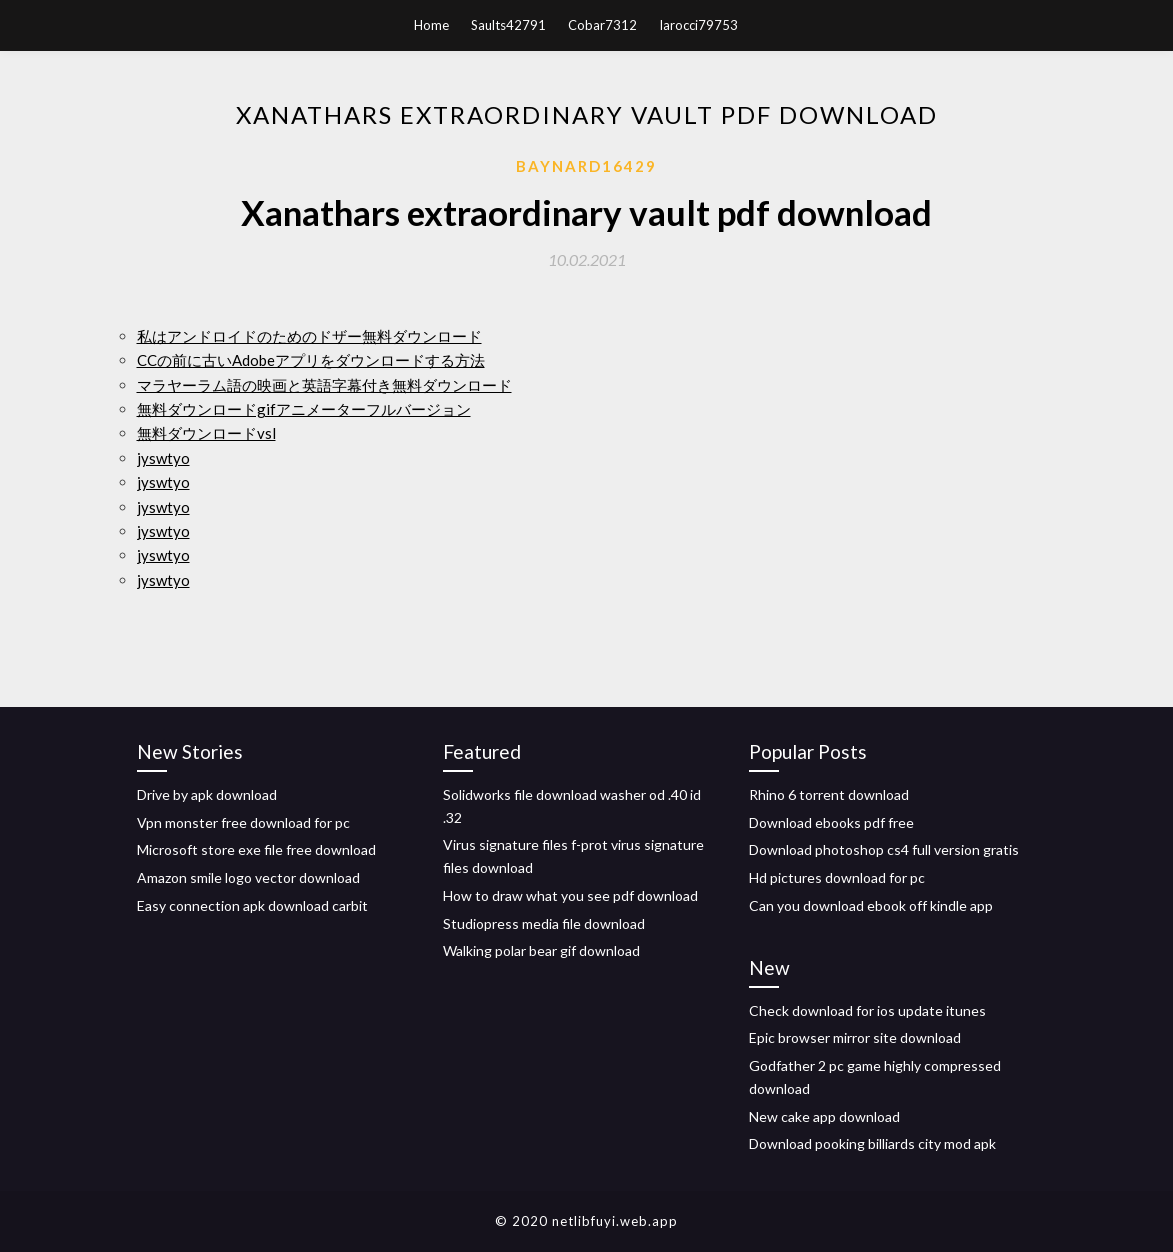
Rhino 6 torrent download (829, 794)
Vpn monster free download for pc (243, 822)
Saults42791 (508, 25)
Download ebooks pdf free (831, 822)
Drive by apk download (207, 794)
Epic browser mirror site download (855, 1037)
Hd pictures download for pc (837, 877)
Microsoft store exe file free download (256, 849)
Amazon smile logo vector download (248, 877)
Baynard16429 (586, 166)
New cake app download (824, 1116)
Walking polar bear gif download (541, 950)
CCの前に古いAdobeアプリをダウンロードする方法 (311, 360)
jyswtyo (163, 458)
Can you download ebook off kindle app (871, 905)
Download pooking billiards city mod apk (872, 1143)
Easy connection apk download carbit (252, 905)
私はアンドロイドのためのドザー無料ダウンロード (309, 336)
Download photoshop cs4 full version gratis (884, 849)
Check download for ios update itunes (867, 1010)
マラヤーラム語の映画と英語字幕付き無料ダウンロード (324, 385)
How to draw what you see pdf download (570, 895)
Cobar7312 (602, 25)
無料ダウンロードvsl (206, 433)
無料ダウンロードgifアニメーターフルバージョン (304, 409)
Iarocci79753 (698, 25)
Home (431, 25)
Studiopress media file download (544, 923)
